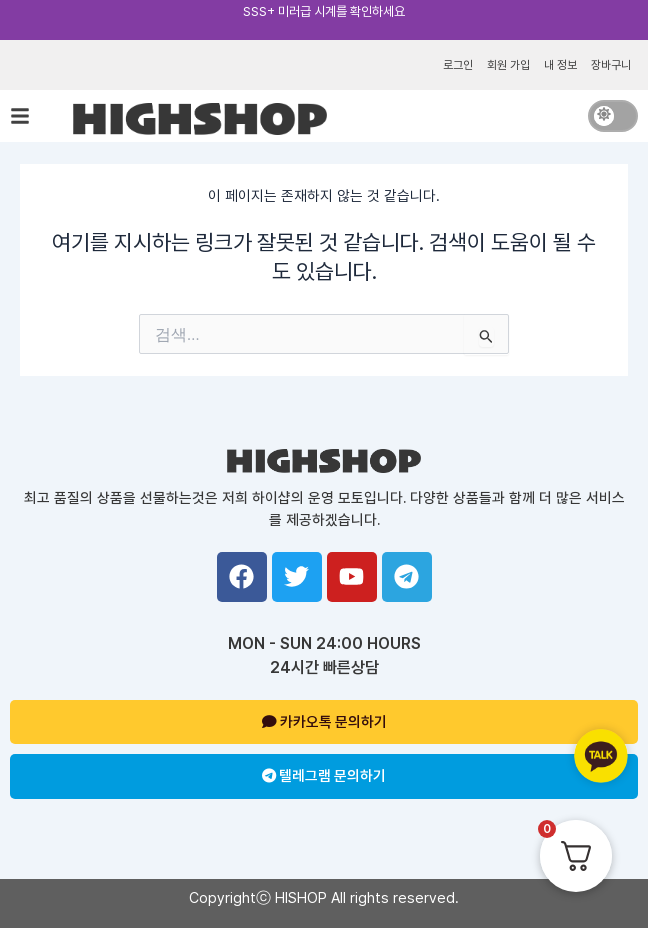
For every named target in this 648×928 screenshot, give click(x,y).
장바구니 (611, 65)
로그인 (458, 65)
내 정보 (560, 65)
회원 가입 (508, 65)
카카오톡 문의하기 (324, 722)
